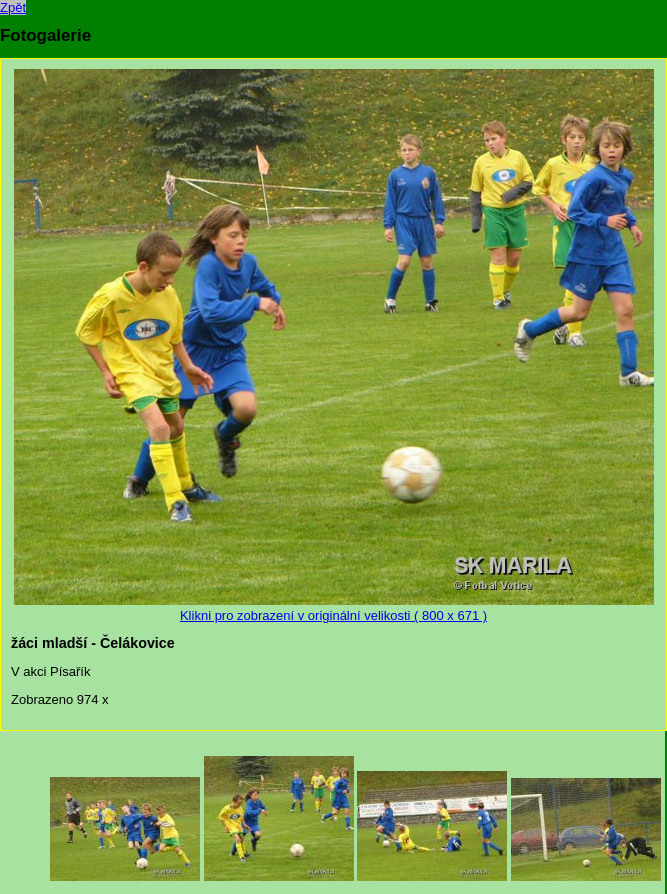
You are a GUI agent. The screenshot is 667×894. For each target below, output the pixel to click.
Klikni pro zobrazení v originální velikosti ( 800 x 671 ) (334, 608)
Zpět (13, 7)
